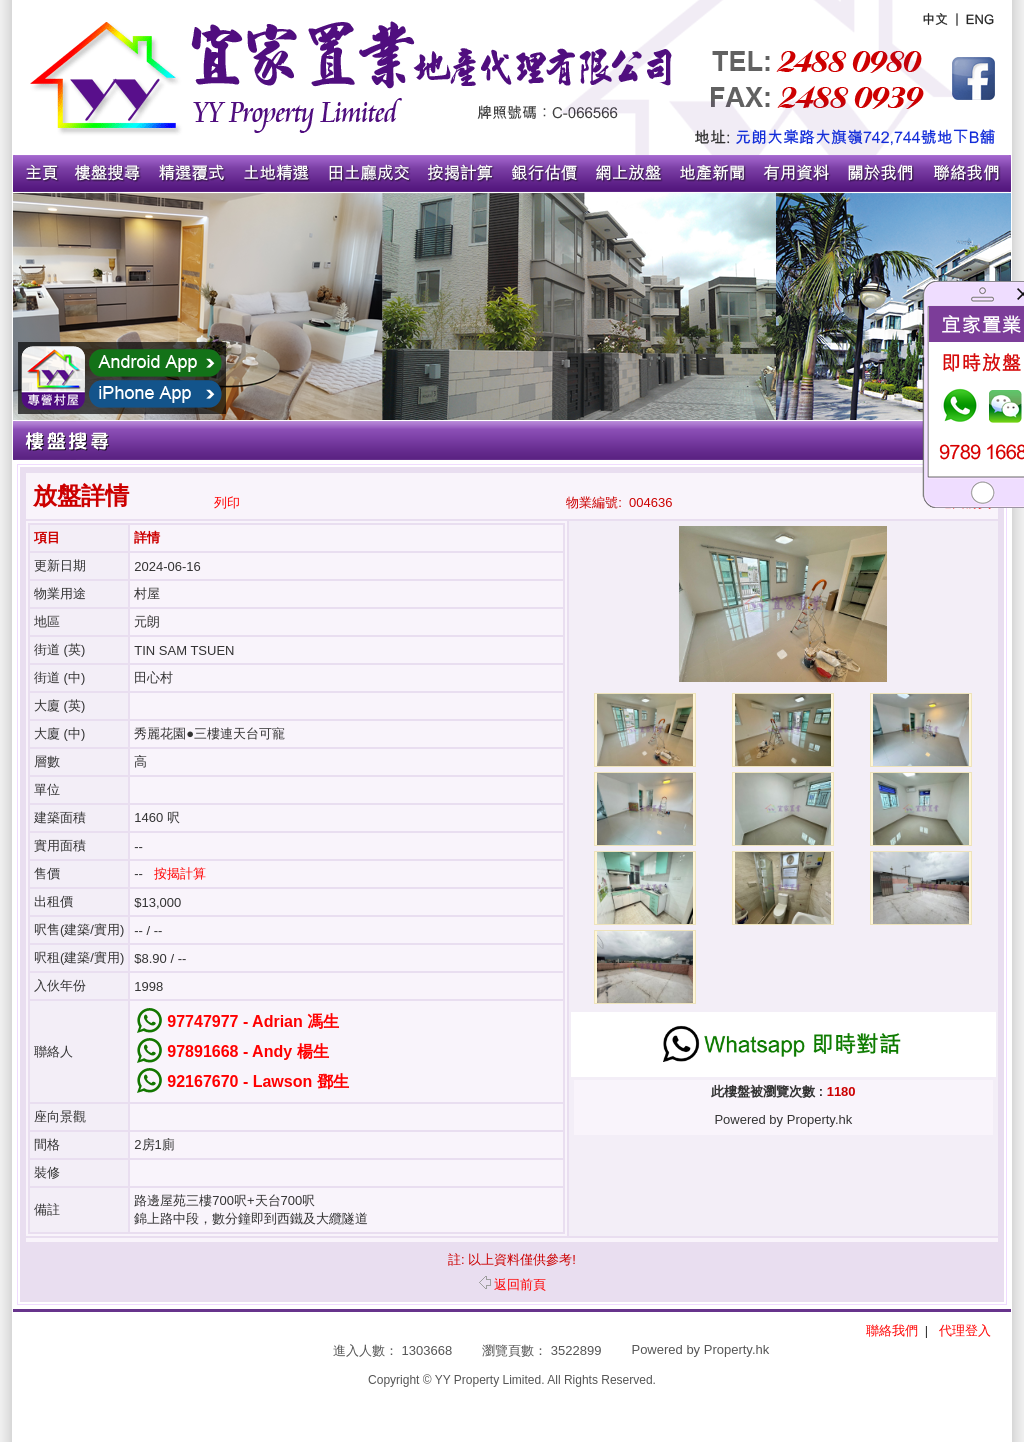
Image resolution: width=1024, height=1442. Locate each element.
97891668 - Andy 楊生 (247, 1051)
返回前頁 (512, 1284)
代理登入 (965, 1330)
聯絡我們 (892, 1330)
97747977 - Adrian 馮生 (253, 1021)
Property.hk (737, 1349)
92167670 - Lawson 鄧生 (257, 1081)
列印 (227, 502)
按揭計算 (180, 873)
